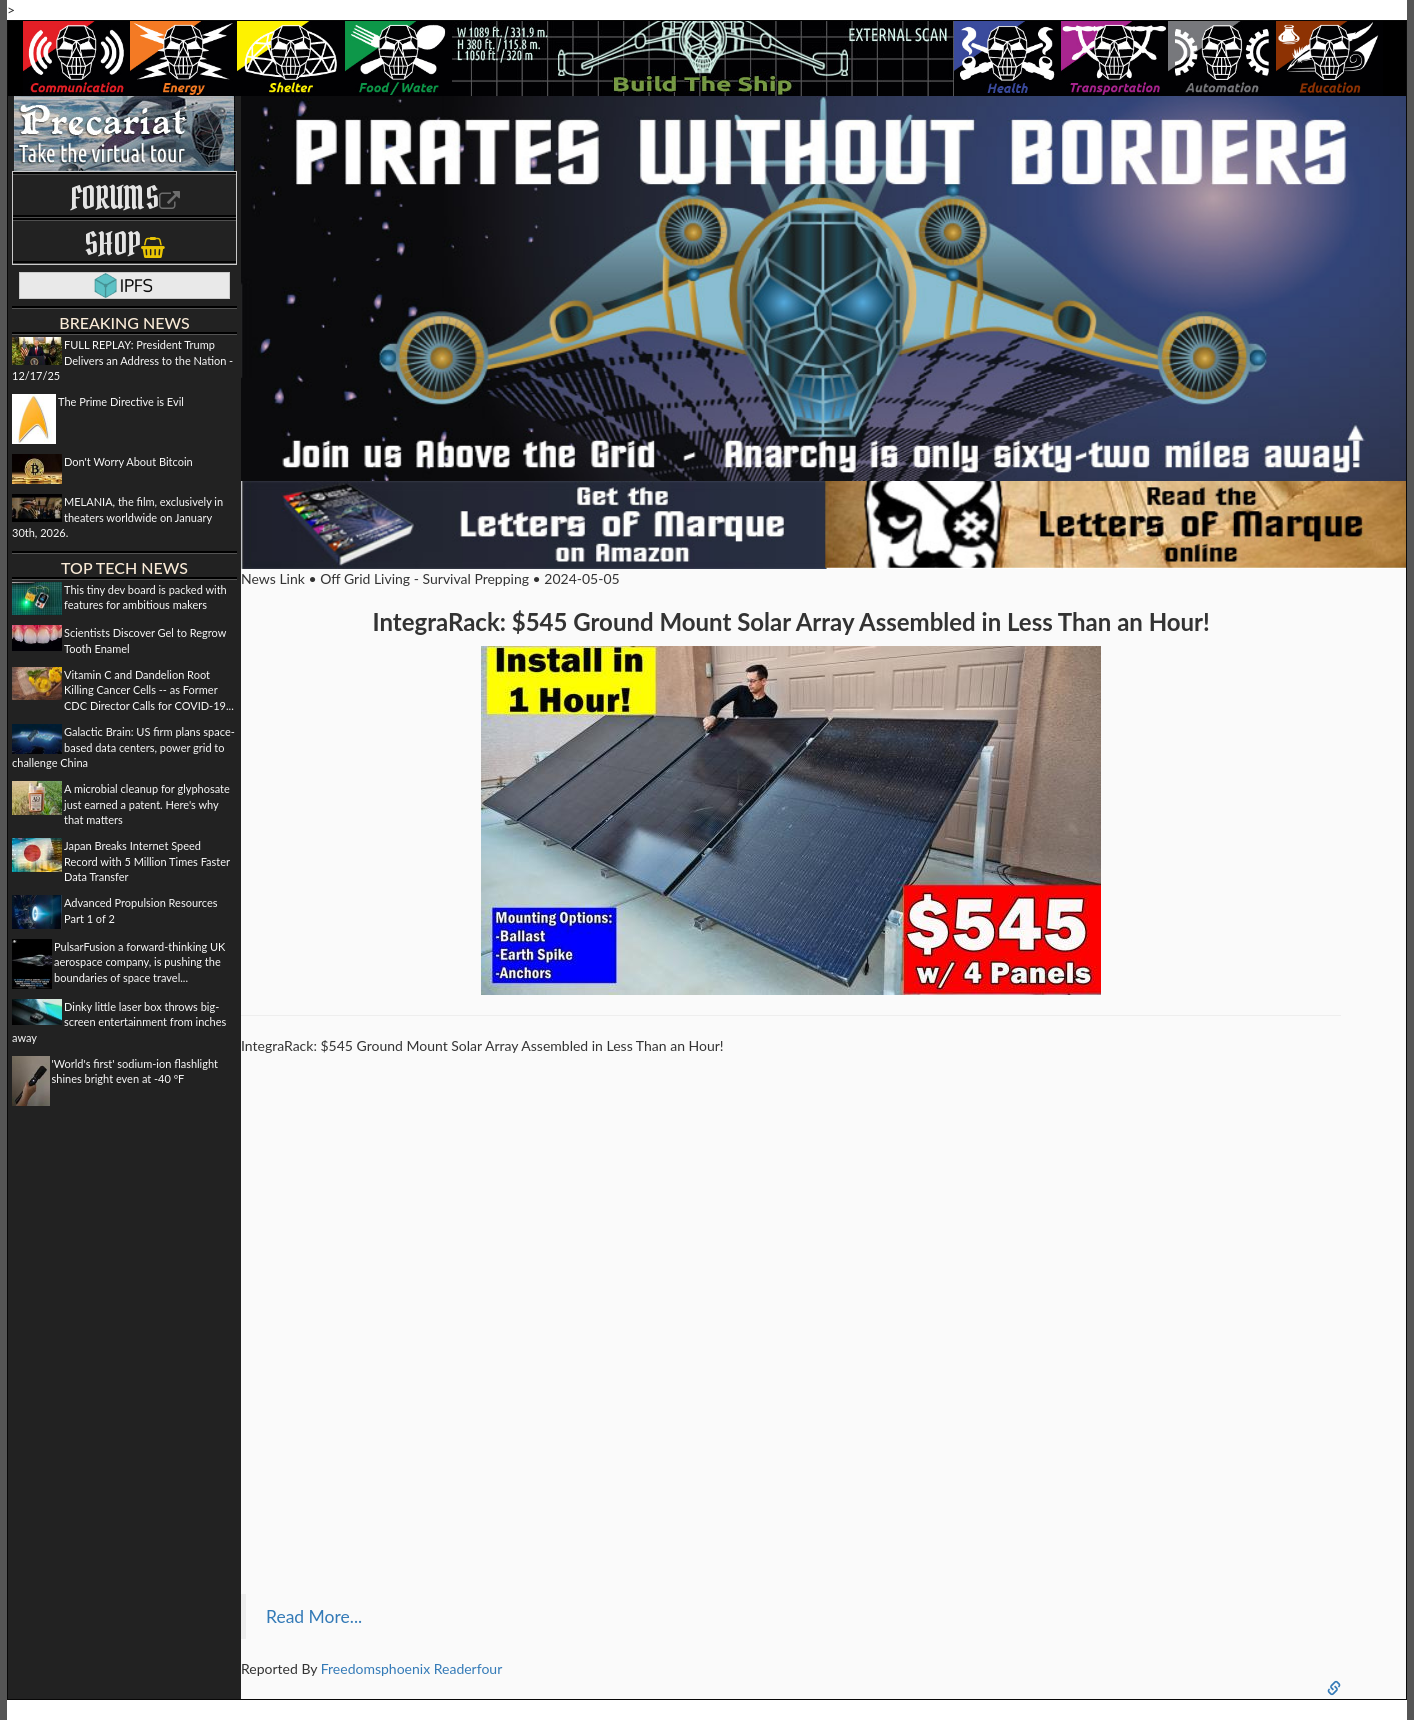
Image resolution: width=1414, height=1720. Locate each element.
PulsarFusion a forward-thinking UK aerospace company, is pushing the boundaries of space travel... (139, 962)
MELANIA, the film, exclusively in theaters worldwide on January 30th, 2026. (117, 517)
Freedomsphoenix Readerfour (412, 1668)
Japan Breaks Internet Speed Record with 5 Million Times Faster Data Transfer (147, 861)
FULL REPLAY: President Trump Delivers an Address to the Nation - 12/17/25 (122, 360)
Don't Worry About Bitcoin (128, 461)
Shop (124, 243)
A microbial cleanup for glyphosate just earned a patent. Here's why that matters (147, 804)
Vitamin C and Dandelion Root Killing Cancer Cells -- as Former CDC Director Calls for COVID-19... (149, 690)
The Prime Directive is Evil (121, 401)
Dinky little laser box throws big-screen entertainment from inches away (119, 1022)
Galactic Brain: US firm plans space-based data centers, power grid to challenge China (123, 747)
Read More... (314, 1616)
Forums (125, 197)
